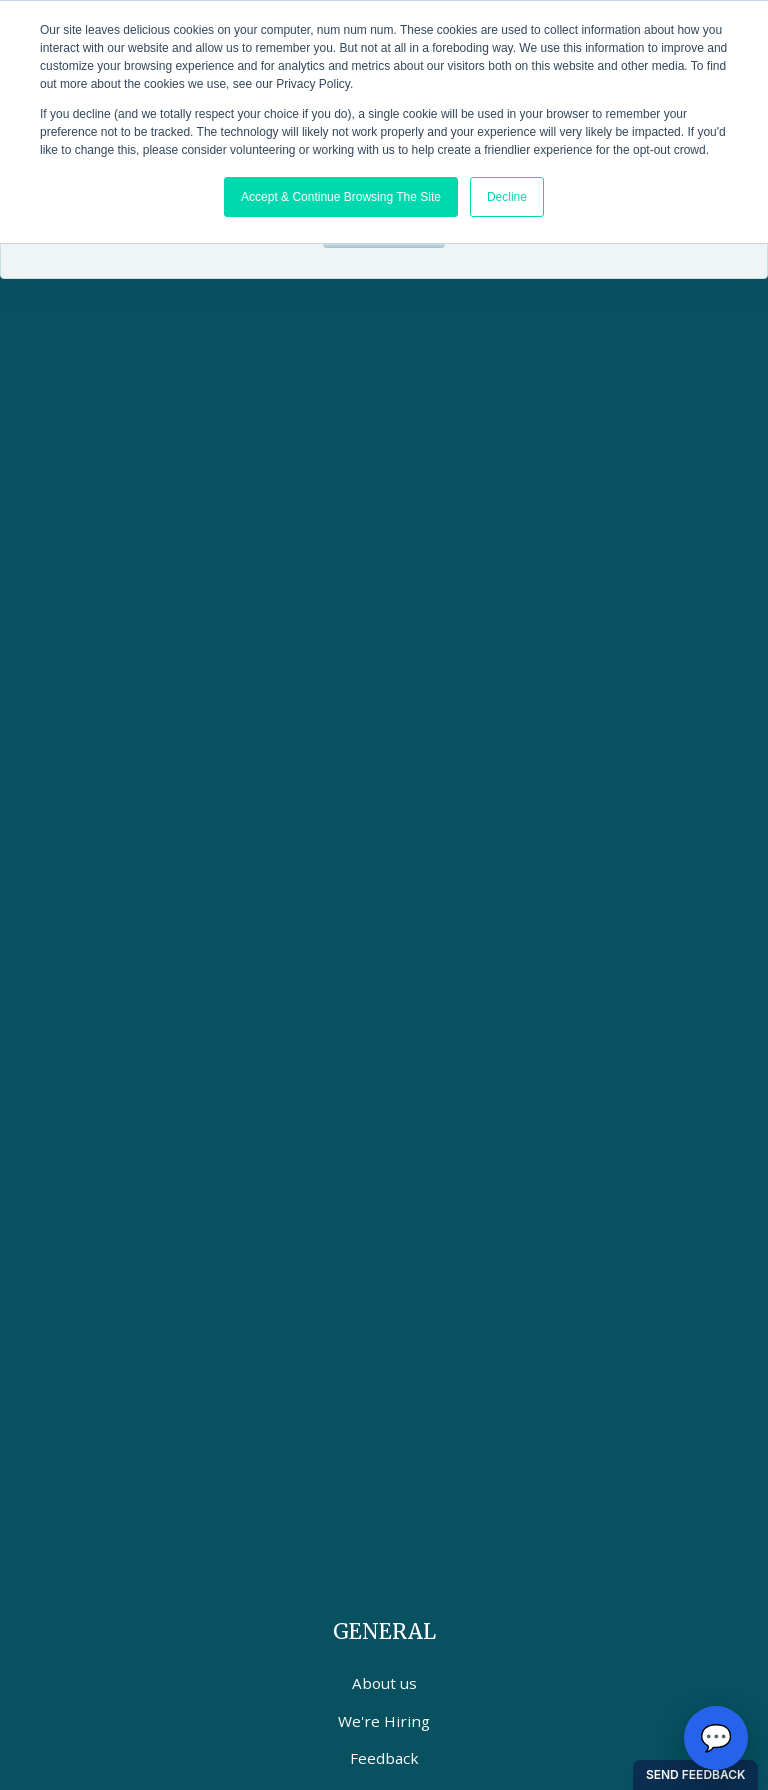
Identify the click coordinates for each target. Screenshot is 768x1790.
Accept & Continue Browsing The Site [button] (341, 197)
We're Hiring (384, 1721)
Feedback (384, 1758)
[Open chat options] (716, 1738)
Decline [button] (507, 197)
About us (384, 1683)
